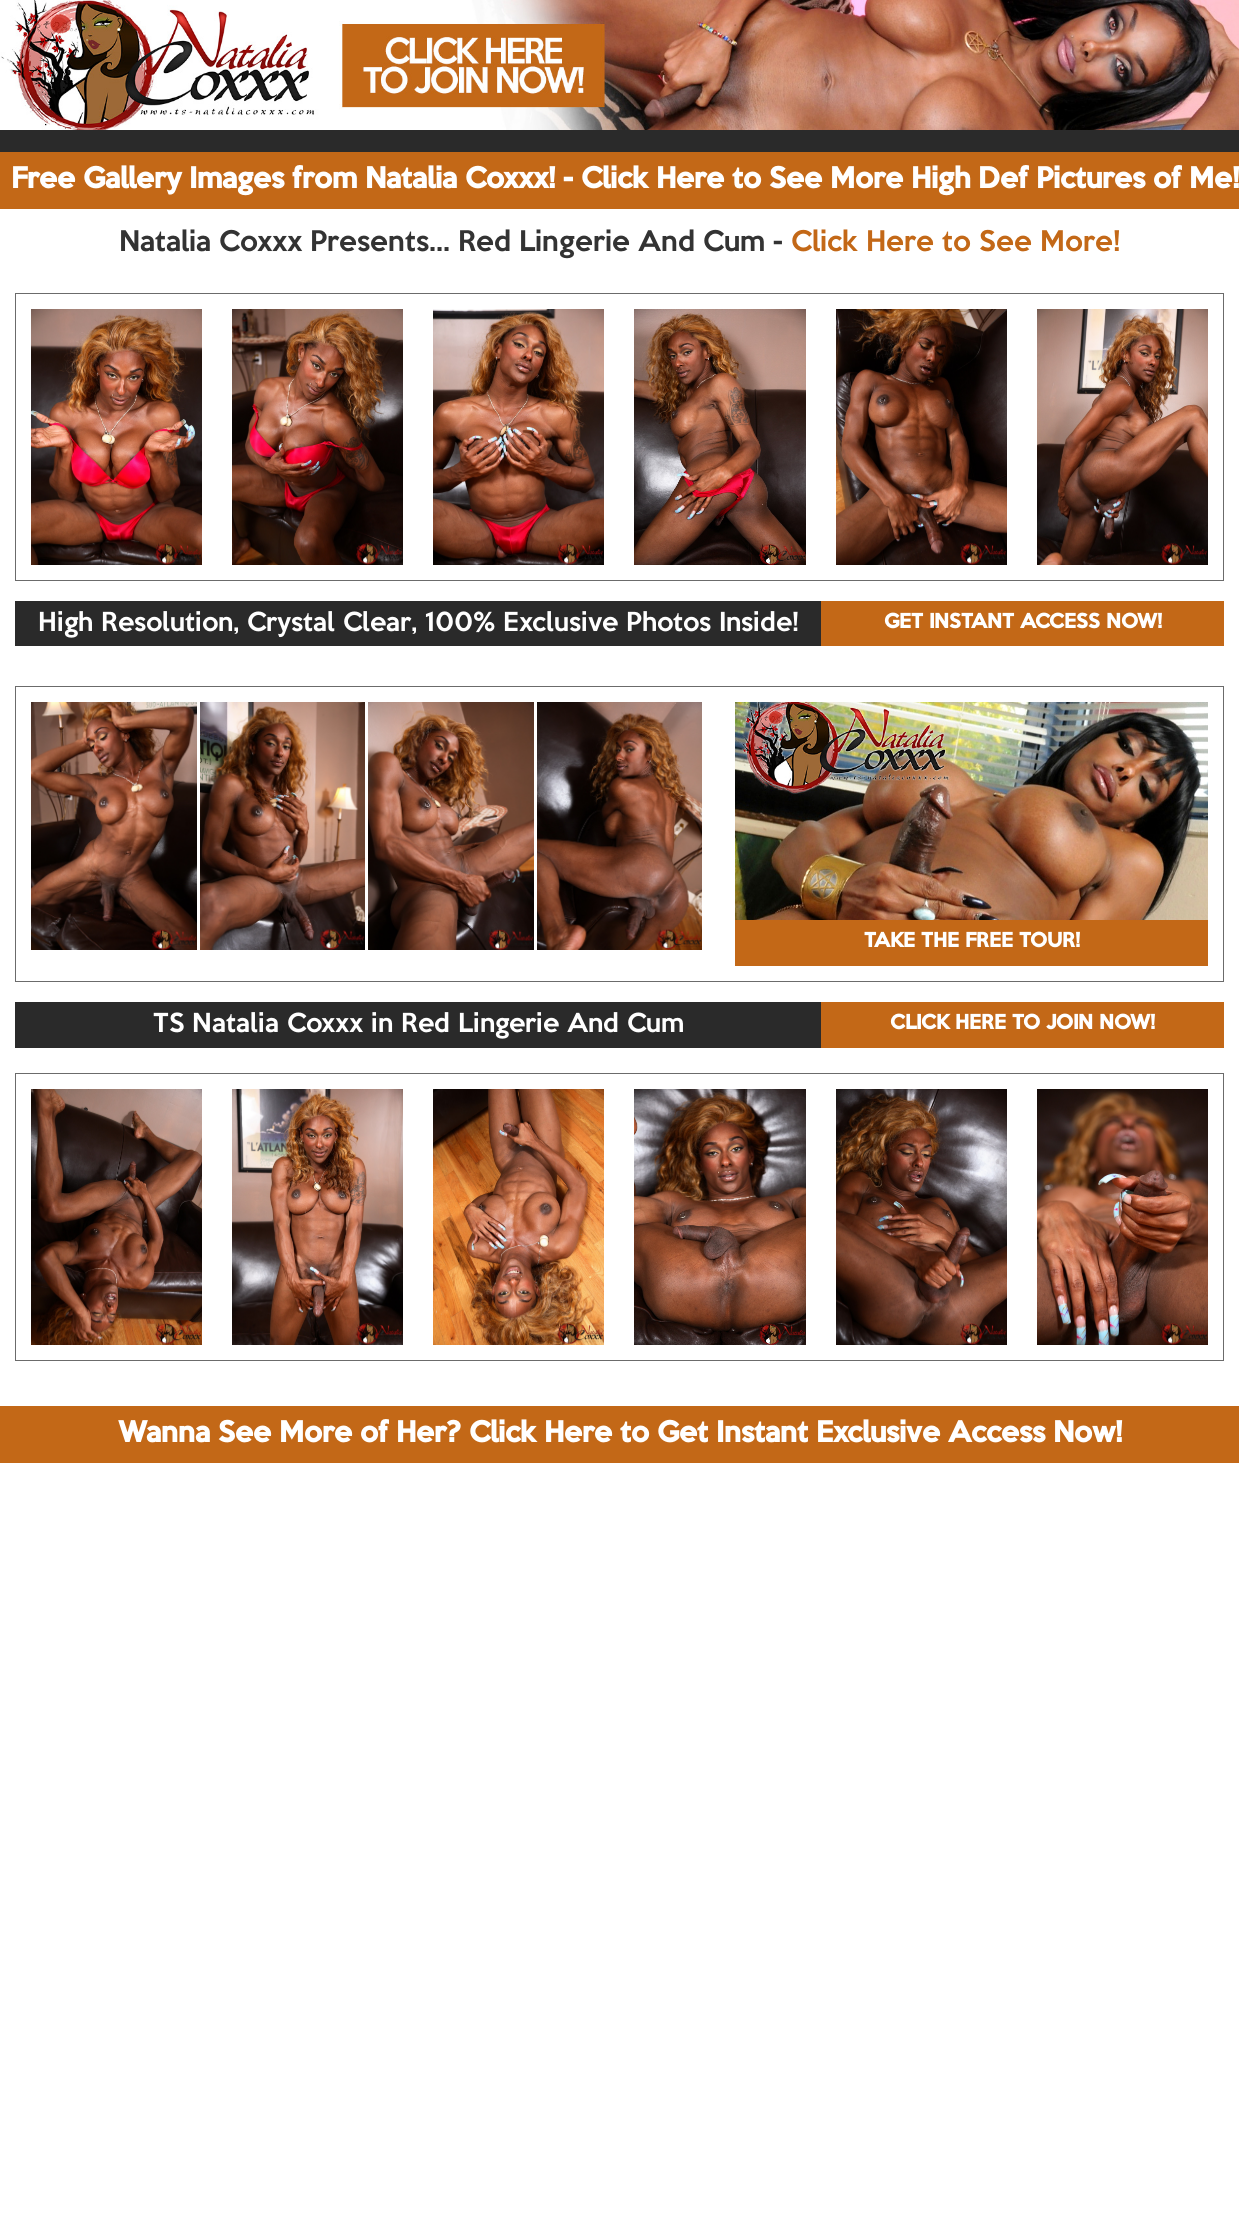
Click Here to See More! (955, 243)
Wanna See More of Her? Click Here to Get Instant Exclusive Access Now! (620, 1434)
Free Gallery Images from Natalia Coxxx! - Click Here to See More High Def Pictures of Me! (625, 180)
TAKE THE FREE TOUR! (972, 942)
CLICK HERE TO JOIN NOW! (1022, 1024)
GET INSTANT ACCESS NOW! (1023, 623)
